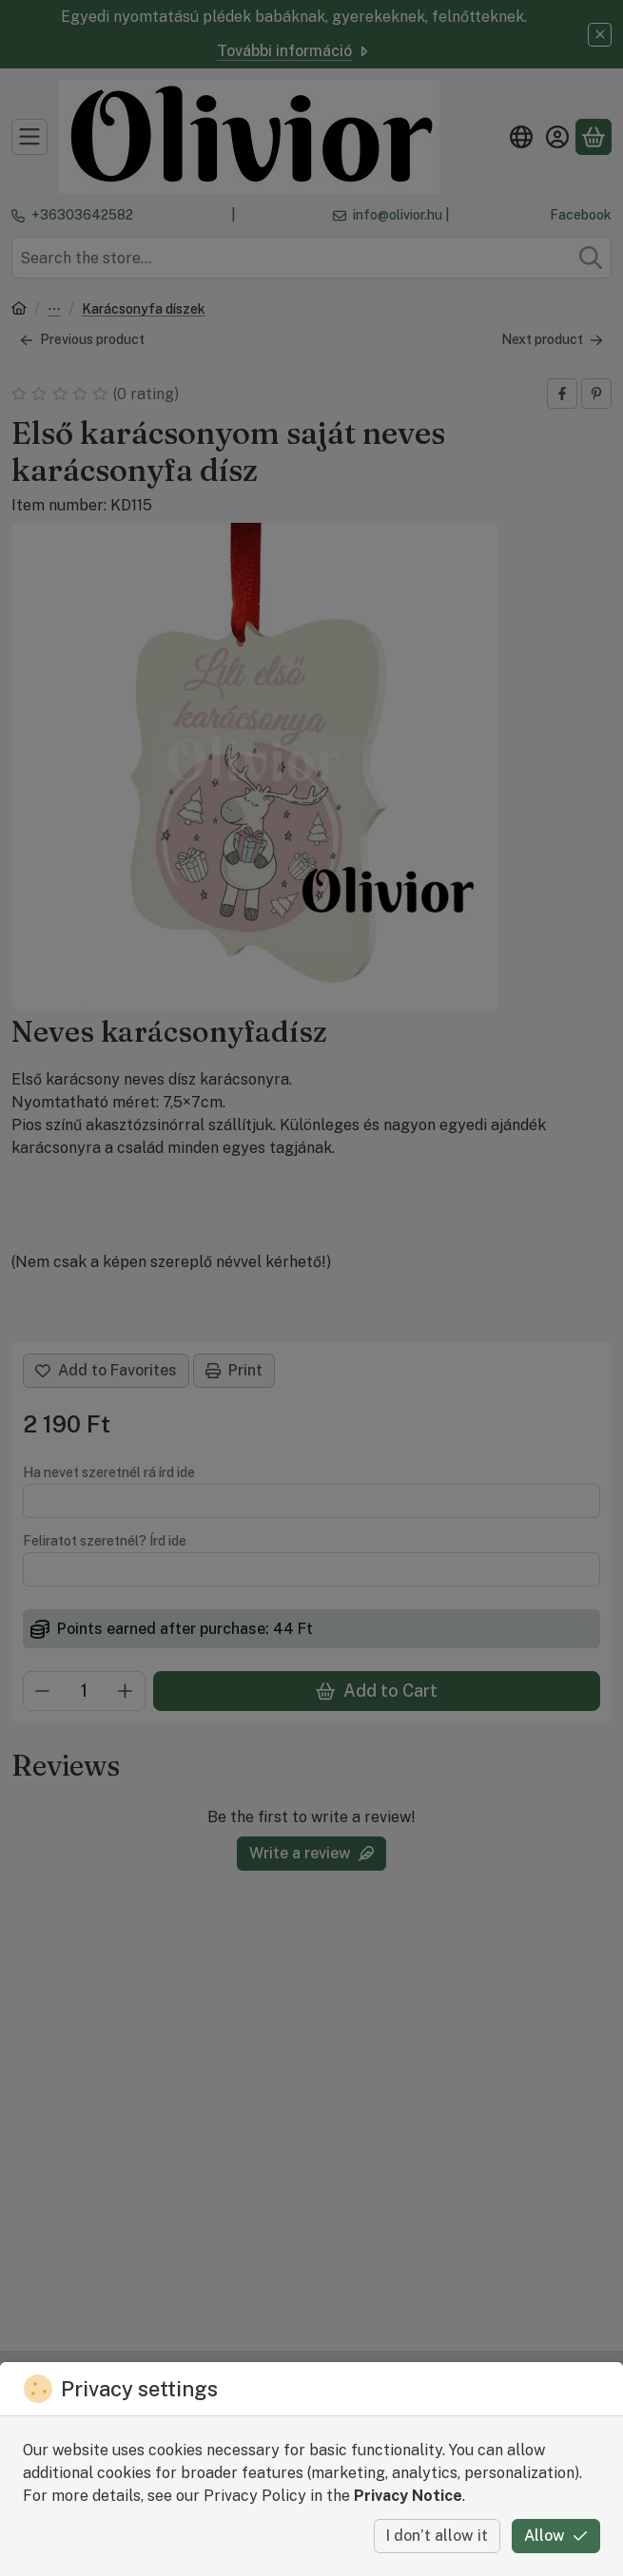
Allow (556, 2536)
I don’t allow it (437, 2536)
